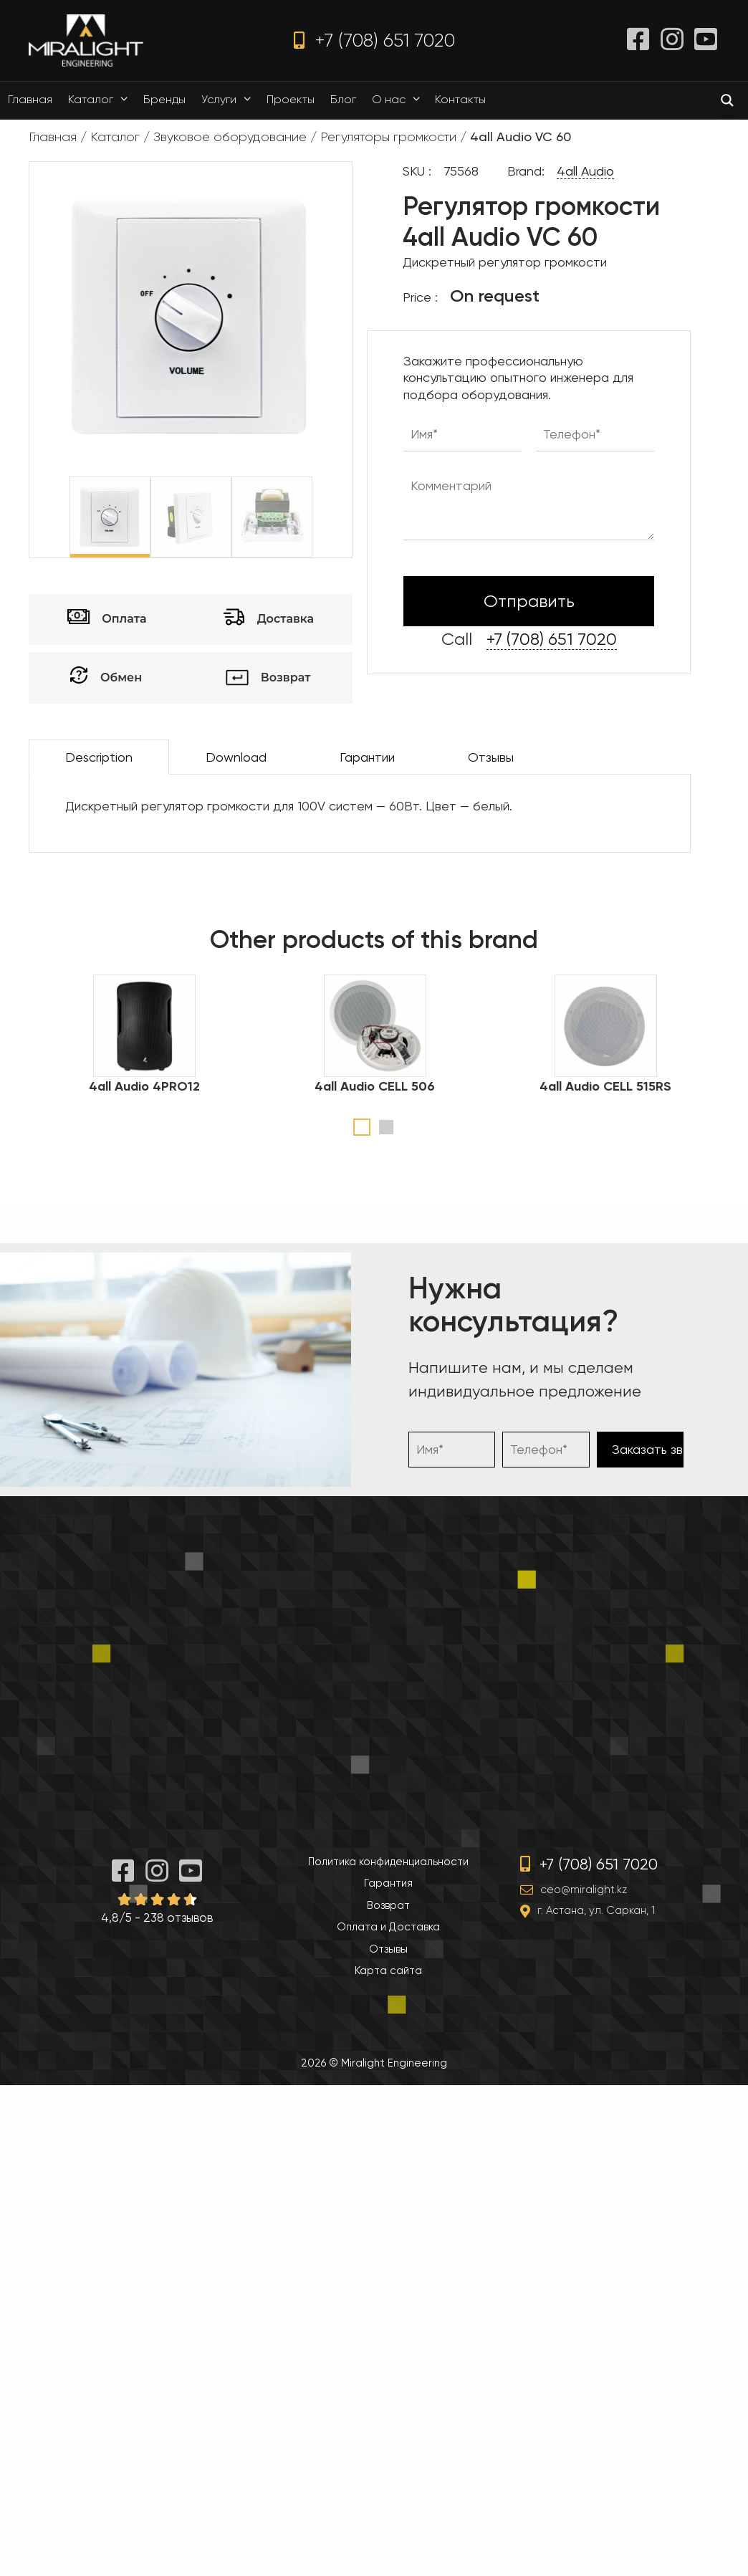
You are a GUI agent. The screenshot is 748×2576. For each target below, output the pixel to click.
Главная (30, 99)
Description (99, 757)
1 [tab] (362, 1127)
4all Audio (585, 170)
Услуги (229, 100)
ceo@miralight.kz (583, 1889)
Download (236, 757)
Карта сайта (388, 1970)
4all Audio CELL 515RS (605, 1086)
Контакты (460, 99)
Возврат (388, 1905)
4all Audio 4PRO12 (144, 1086)
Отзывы (491, 757)
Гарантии (367, 757)
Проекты (291, 99)
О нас (399, 100)
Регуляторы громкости (388, 137)
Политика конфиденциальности (388, 1861)
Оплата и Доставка (388, 1926)
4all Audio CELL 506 (375, 1086)
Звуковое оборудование (230, 137)
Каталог (101, 100)
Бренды (164, 99)
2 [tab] (386, 1127)
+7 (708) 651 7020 (374, 40)
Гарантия (388, 1883)
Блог (343, 99)
